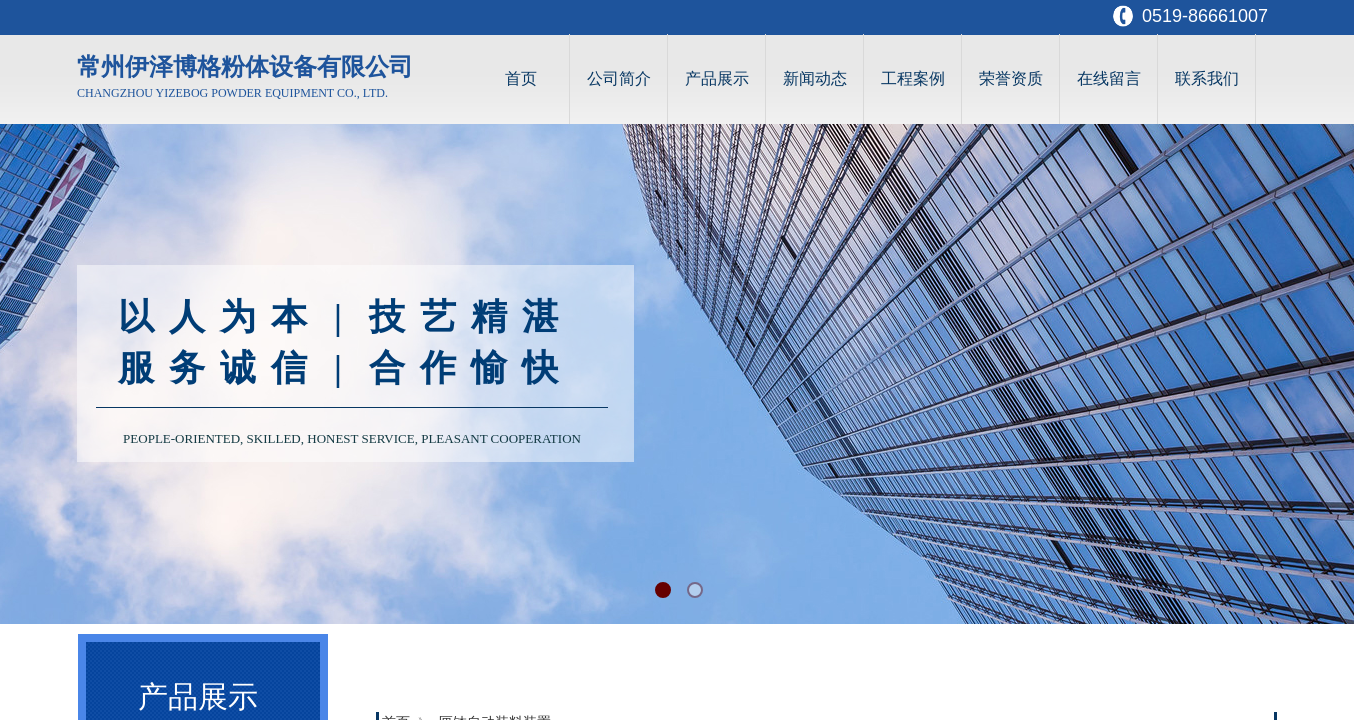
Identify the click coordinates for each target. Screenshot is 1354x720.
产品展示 (717, 78)
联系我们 (1207, 78)
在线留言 (1109, 78)
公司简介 (619, 78)
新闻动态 (815, 78)
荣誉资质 (1011, 78)
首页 (521, 78)
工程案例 (913, 78)
